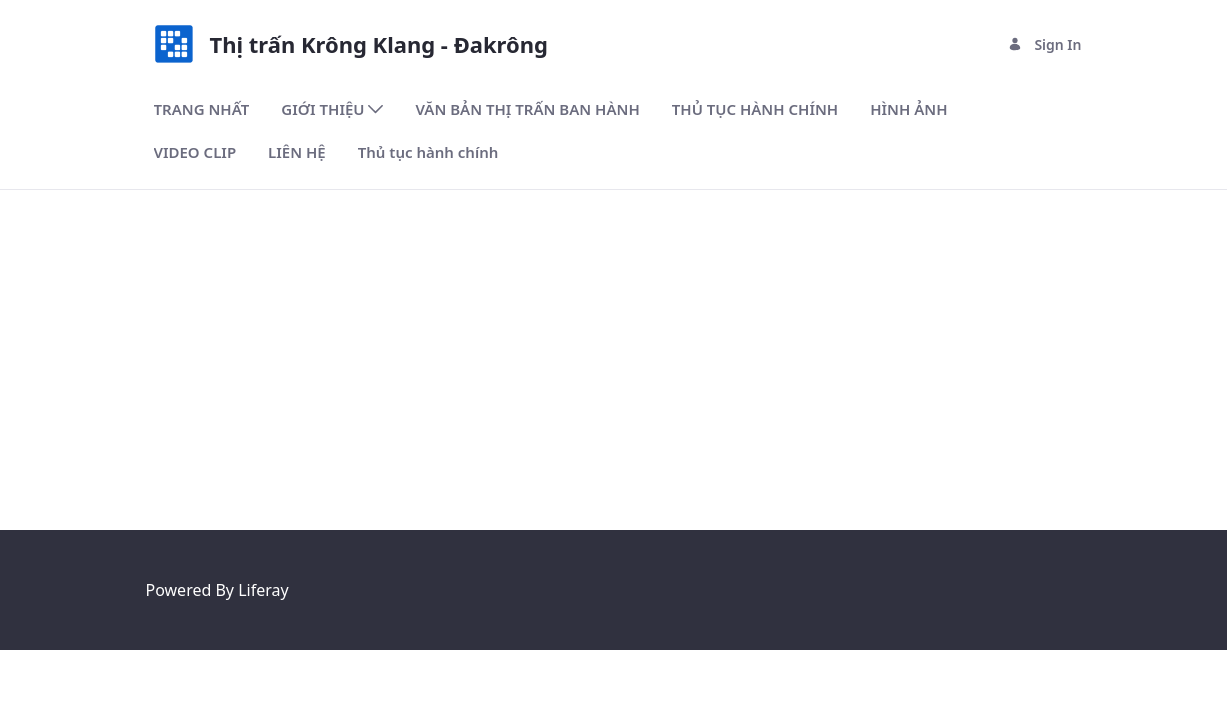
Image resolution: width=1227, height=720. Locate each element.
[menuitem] (202, 109)
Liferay (263, 590)
